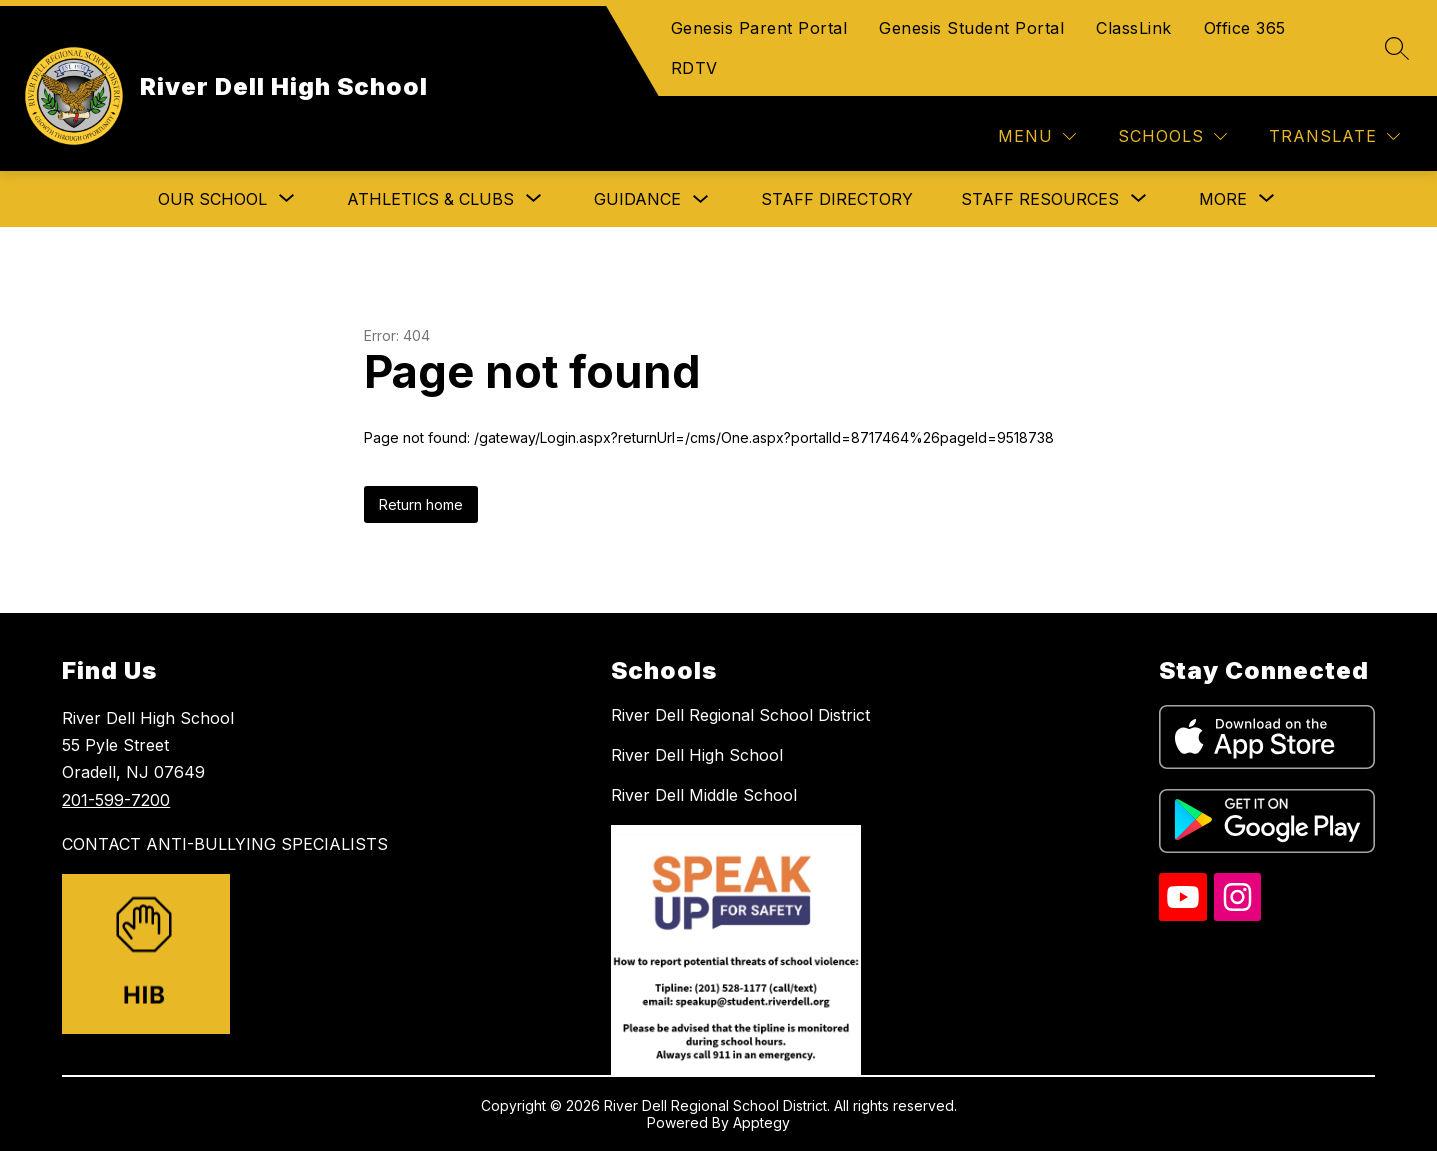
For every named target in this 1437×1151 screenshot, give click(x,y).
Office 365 (1245, 28)
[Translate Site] (1334, 136)
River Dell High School (697, 755)
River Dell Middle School (704, 795)
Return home (421, 504)
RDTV (694, 68)
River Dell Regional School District (740, 715)
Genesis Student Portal (971, 28)
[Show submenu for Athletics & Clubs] (430, 199)
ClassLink (1134, 28)
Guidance (637, 199)
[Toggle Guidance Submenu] (701, 199)
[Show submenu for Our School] (212, 199)
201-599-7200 (116, 800)
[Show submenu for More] (1223, 199)
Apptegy (761, 1122)
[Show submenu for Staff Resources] (1040, 199)
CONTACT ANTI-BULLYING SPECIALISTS (225, 844)
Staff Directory (837, 199)
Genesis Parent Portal (759, 28)
